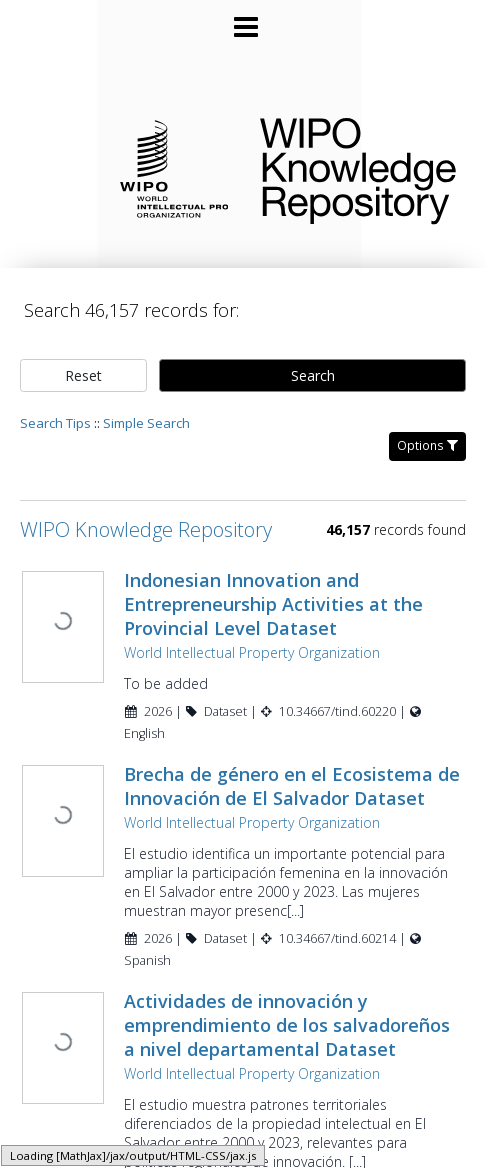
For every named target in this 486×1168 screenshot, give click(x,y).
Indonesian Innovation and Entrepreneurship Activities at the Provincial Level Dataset (271, 585)
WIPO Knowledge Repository (357, 167)
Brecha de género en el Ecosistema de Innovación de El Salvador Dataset (290, 766)
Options (427, 426)
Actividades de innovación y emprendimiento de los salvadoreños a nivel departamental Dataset (285, 1005)
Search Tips (55, 404)
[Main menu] (243, 19)
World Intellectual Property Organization (250, 633)
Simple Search (146, 404)
